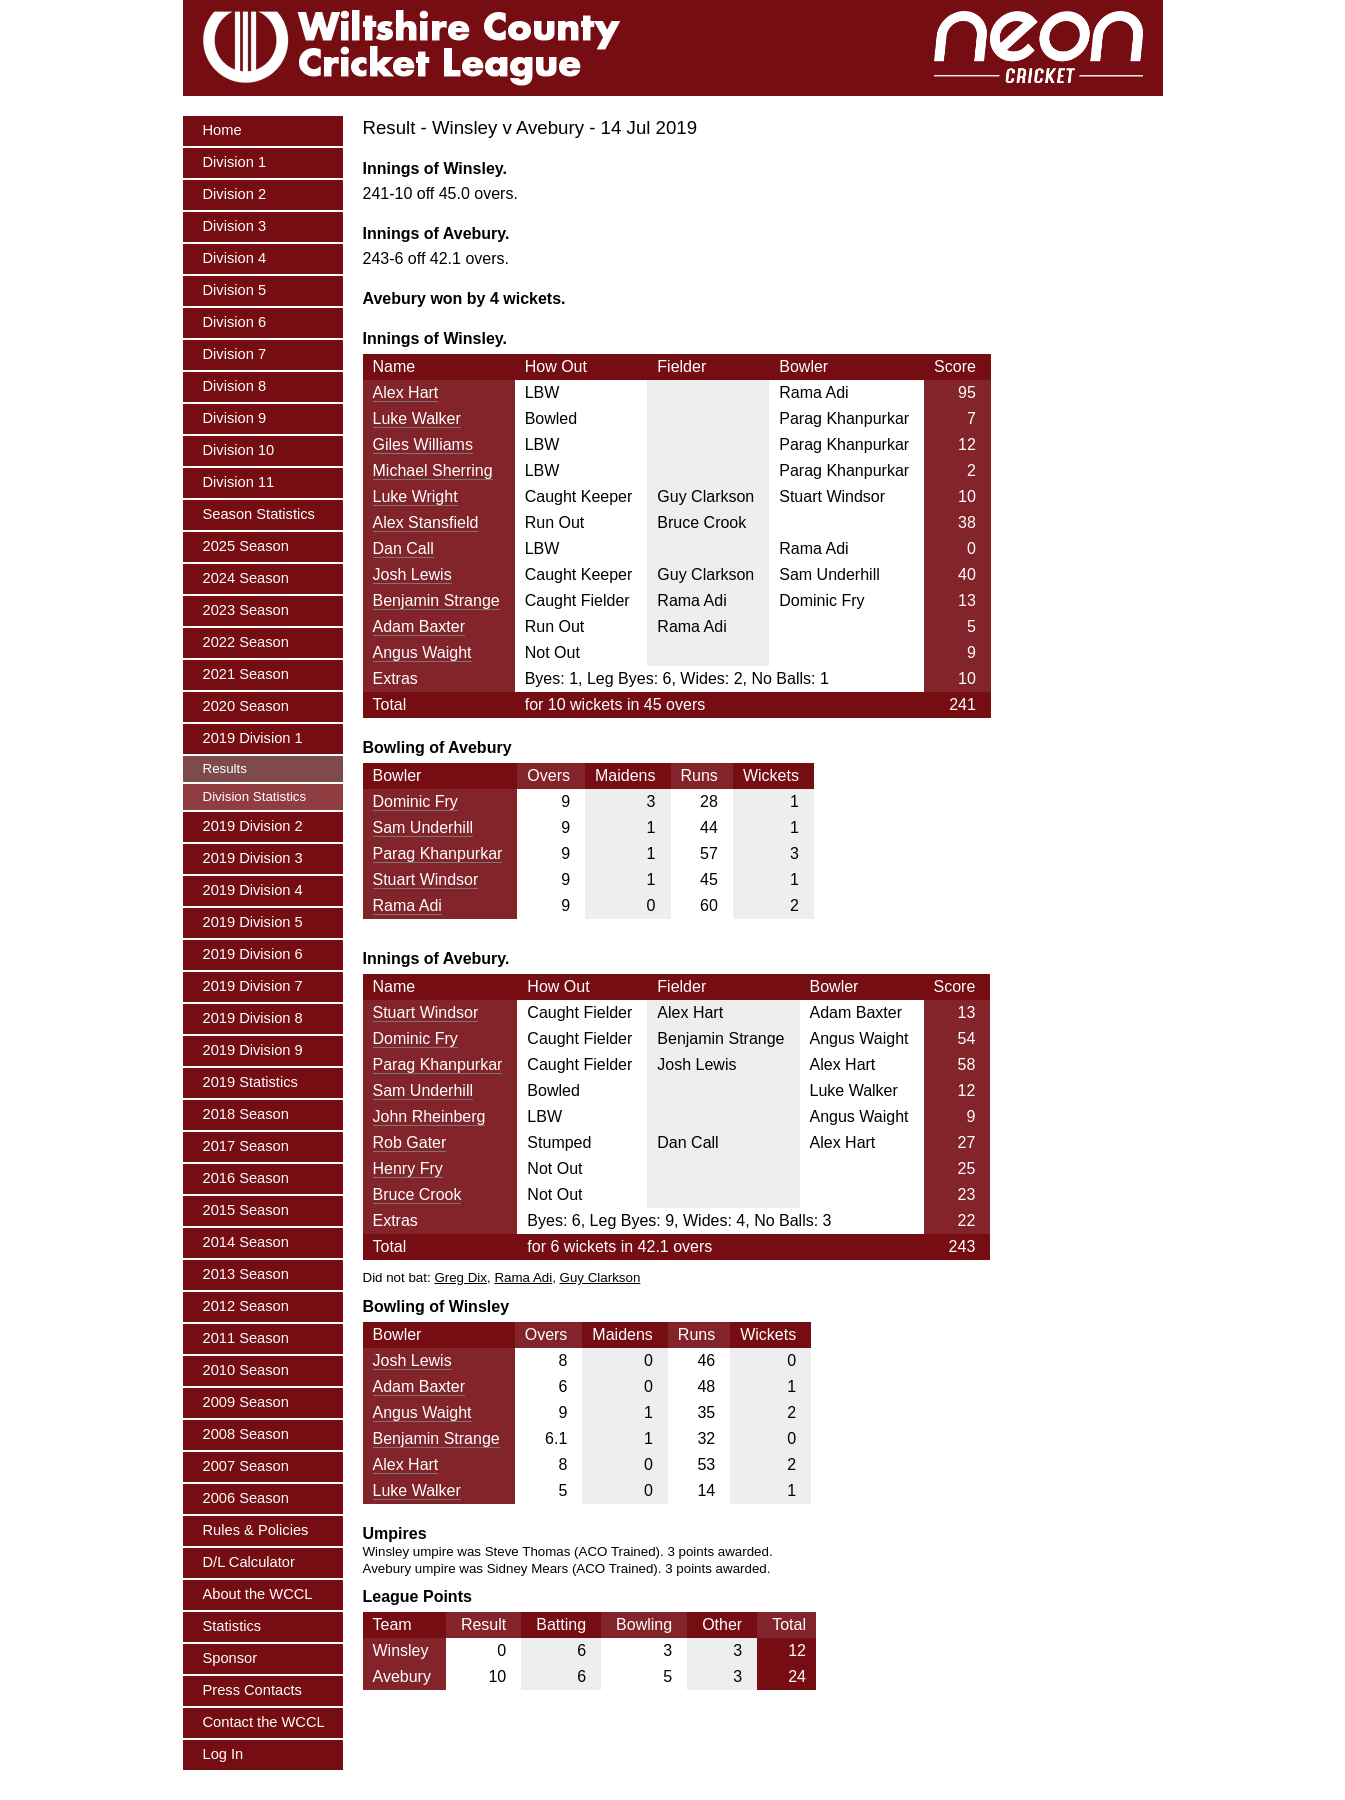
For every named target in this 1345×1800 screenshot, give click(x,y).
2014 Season (246, 1242)
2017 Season (246, 1146)
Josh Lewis (412, 574)
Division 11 (239, 482)
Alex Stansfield (426, 522)
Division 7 (235, 354)
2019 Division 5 (253, 922)
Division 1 (235, 162)
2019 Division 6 (253, 954)
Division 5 (235, 290)
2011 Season (246, 1338)
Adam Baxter (419, 626)
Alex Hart (406, 392)
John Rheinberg (429, 1116)
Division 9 (235, 418)
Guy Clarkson (600, 1277)
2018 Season (246, 1114)
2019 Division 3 (253, 858)
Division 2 (235, 194)
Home (222, 130)
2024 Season (246, 578)
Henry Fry (408, 1168)
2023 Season (246, 610)
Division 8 (235, 386)
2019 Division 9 (253, 1050)
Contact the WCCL (264, 1722)
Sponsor (230, 1658)
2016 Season (246, 1178)
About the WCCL (258, 1594)
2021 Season (246, 674)
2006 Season (246, 1498)
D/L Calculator (249, 1562)
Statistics (232, 1626)
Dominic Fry (415, 801)
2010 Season (246, 1370)
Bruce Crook (417, 1194)
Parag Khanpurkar (438, 853)
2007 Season (246, 1466)
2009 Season (246, 1402)
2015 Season (246, 1210)
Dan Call (403, 548)
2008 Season (246, 1434)
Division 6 (235, 322)
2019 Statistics (250, 1082)
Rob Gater (410, 1142)
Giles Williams (423, 444)
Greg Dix (460, 1277)
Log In (223, 1754)
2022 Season (246, 642)
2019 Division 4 (253, 890)
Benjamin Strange (436, 600)
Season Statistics (259, 514)
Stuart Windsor (426, 879)
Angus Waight (422, 652)
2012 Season (246, 1306)
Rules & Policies (256, 1530)
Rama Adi (407, 905)
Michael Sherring (433, 470)
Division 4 (235, 258)
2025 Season (246, 546)
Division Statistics (255, 796)
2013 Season (246, 1274)
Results (225, 768)
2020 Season (246, 706)
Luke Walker (417, 418)
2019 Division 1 (253, 738)
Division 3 (235, 226)
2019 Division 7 (253, 986)
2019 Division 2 (253, 826)
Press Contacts (252, 1690)
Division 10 (239, 450)
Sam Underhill (423, 827)
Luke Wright (415, 496)
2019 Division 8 (253, 1018)
